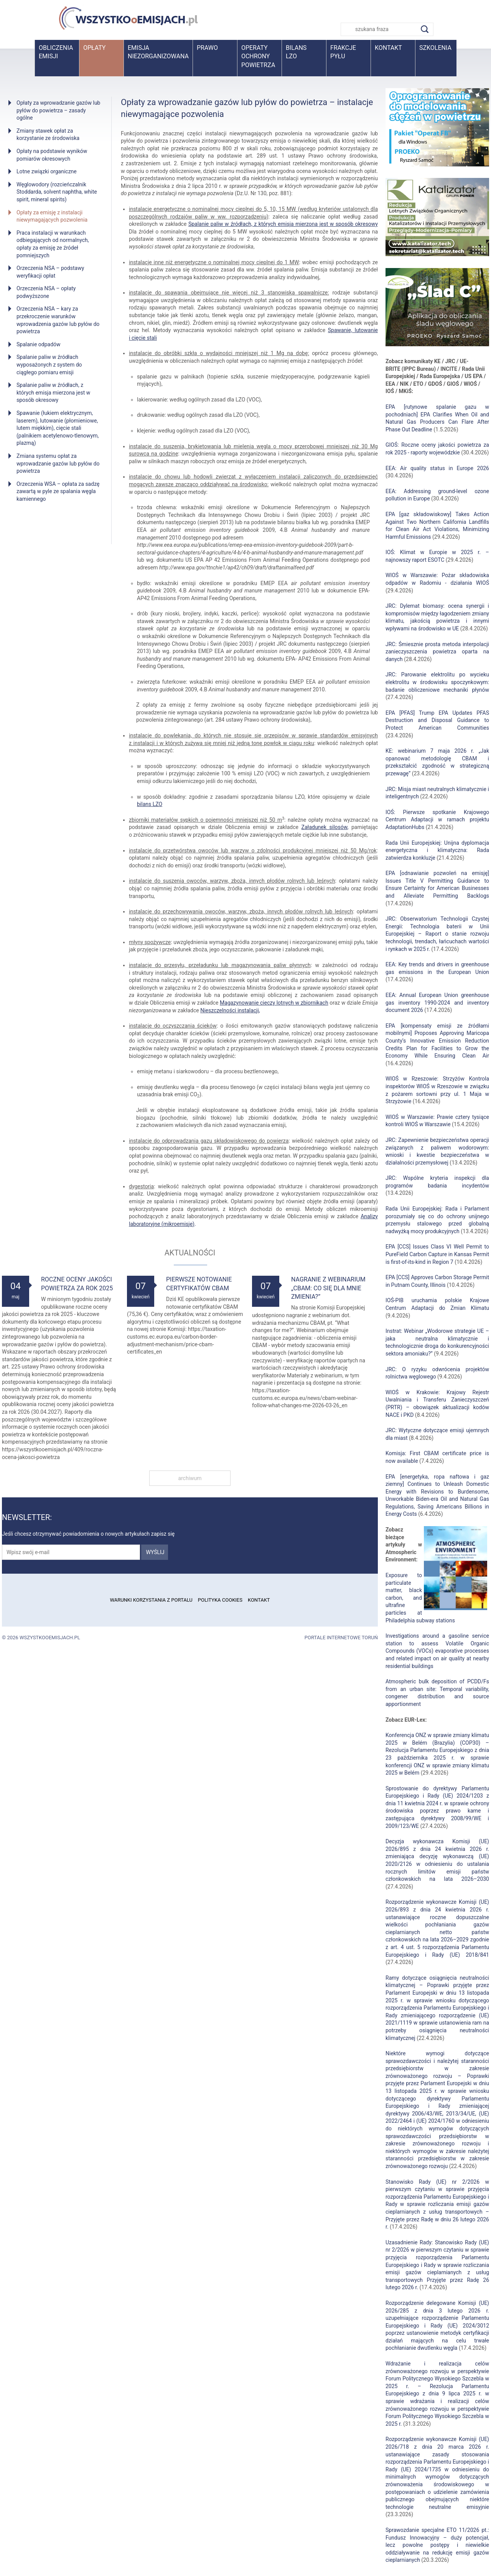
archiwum (189, 1478)
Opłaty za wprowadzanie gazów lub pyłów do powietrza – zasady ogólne (58, 110)
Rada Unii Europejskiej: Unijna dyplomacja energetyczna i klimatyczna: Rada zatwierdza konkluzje (437, 850)
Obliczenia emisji (56, 52)
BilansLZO (296, 52)
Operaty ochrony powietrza (258, 56)
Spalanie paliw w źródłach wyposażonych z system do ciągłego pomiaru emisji (49, 364)
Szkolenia (435, 47)
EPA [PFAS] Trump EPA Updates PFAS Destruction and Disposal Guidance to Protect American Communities (437, 720)
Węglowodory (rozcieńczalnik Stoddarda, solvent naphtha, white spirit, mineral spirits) (56, 191)
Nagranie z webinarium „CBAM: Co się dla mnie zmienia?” (328, 1288)
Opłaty (94, 47)
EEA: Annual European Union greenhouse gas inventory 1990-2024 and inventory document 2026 (437, 1002)
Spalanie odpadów (38, 344)
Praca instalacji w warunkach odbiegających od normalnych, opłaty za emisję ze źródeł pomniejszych (52, 244)
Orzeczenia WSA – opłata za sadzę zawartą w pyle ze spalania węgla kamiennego (57, 491)
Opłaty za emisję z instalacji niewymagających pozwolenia (51, 216)
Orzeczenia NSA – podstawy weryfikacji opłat (50, 272)
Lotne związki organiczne (46, 171)
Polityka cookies (220, 1600)
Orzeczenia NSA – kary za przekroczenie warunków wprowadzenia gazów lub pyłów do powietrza (57, 320)
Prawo (207, 47)
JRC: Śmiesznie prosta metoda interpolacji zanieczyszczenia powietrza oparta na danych (437, 651)
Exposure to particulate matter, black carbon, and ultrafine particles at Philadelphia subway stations (420, 1598)
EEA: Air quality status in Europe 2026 (437, 468)
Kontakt (388, 47)
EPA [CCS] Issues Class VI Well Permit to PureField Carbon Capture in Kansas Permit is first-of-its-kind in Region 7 (437, 1254)
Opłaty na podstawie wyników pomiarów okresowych (51, 155)
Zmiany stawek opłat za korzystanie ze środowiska (47, 134)
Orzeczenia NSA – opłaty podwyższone (46, 292)
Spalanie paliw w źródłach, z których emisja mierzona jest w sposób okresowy (53, 392)
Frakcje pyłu (343, 52)
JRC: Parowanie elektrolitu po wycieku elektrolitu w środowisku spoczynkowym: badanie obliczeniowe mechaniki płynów (437, 682)
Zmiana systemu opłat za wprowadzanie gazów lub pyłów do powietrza (57, 463)
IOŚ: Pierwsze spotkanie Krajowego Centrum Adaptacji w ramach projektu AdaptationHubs (437, 819)
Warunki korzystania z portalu (151, 1600)
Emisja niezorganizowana (158, 52)
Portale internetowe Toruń (341, 1637)
